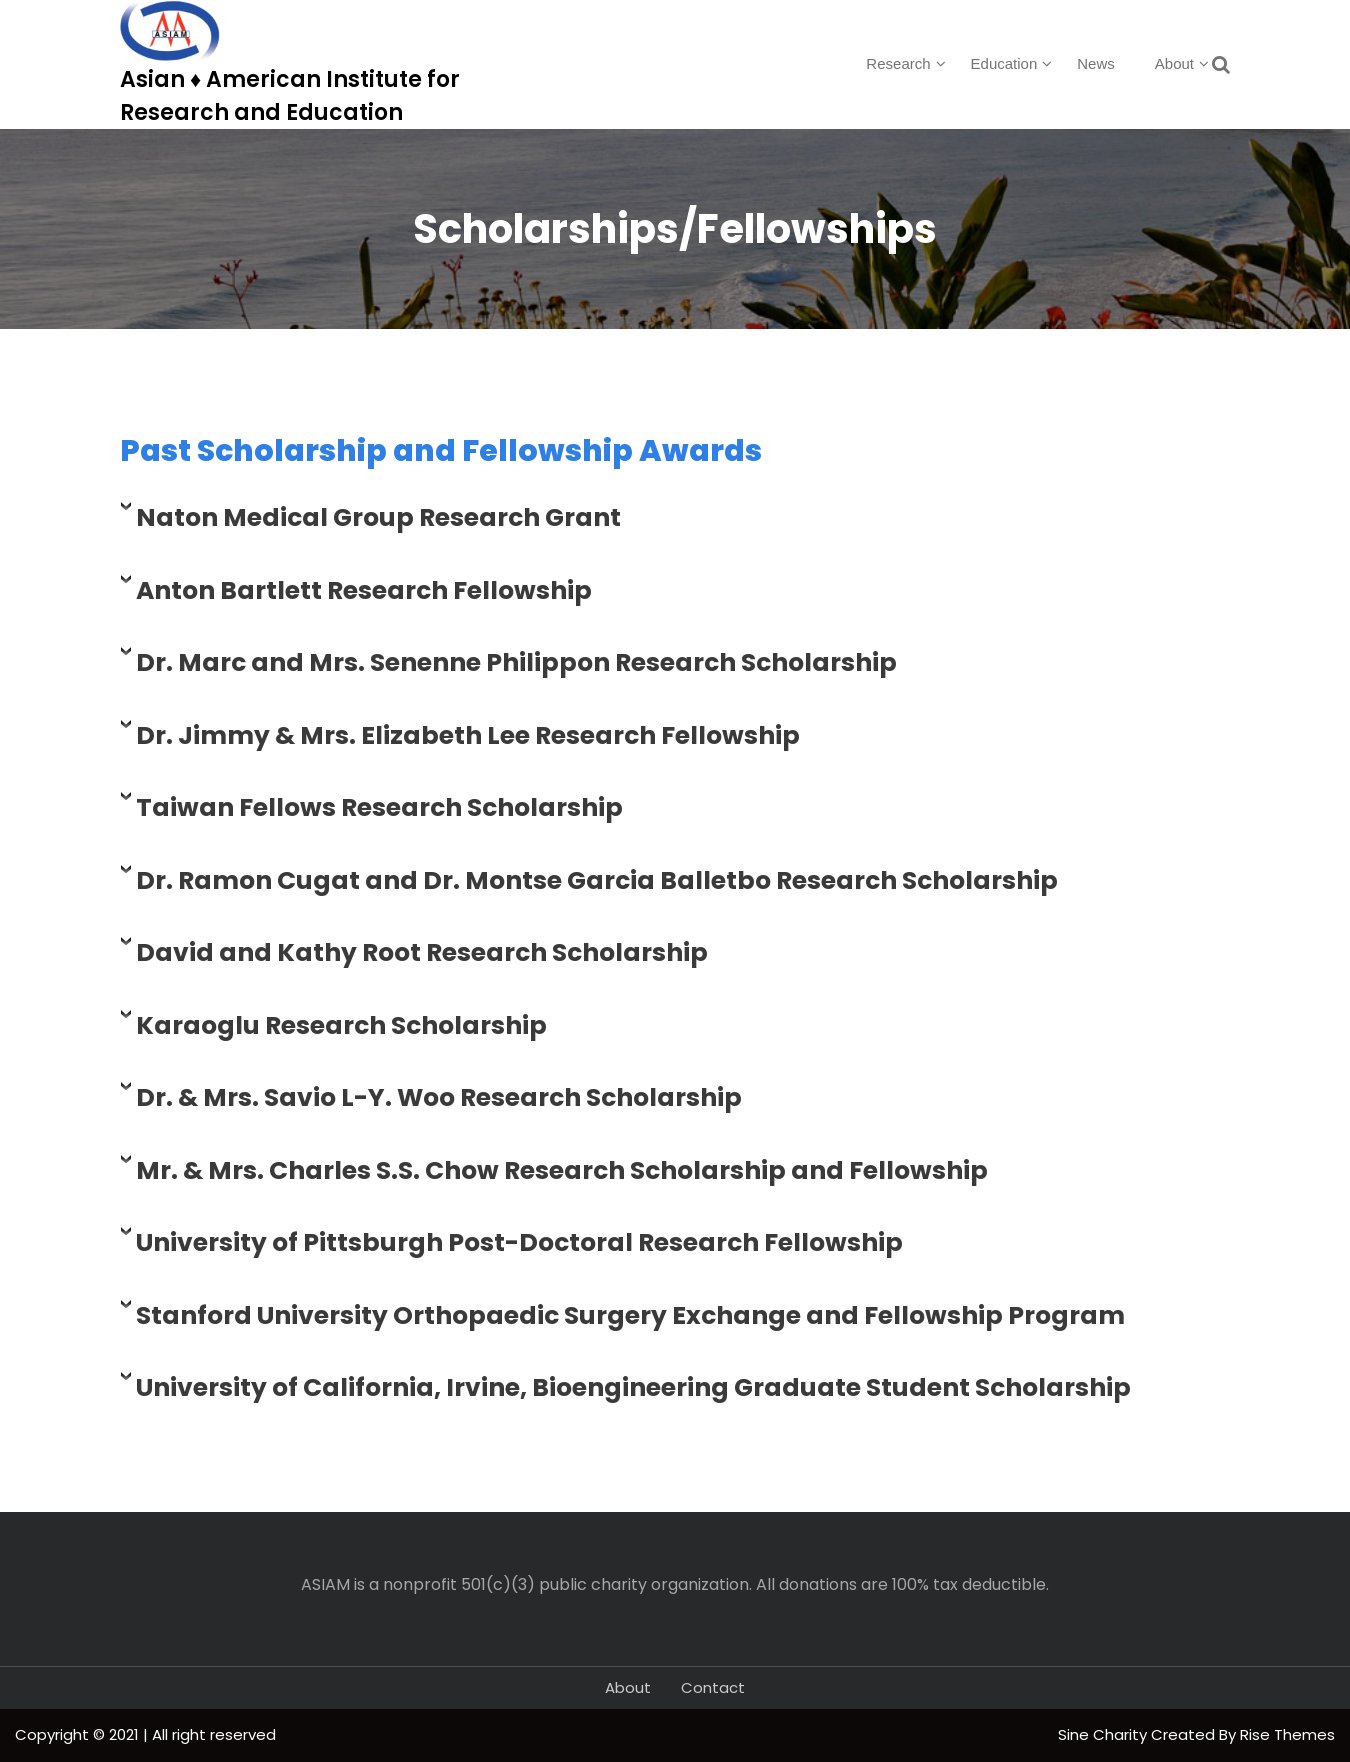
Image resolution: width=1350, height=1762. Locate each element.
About (1174, 63)
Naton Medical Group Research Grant (378, 517)
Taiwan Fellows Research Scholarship (379, 807)
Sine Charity (1104, 1734)
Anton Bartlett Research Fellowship (364, 590)
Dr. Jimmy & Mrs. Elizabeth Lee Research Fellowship (468, 735)
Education (1004, 63)
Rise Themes (1287, 1734)
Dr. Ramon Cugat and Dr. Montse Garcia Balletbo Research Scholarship (597, 880)
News (1096, 63)
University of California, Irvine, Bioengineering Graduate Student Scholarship (633, 1387)
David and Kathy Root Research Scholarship (422, 952)
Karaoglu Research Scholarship (341, 1025)
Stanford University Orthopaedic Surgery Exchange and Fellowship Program (630, 1315)
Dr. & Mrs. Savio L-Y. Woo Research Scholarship (439, 1097)
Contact (713, 1687)
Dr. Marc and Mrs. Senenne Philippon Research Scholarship (516, 662)
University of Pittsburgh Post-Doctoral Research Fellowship (519, 1242)
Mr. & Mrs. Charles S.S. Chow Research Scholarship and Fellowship (562, 1170)
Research (898, 63)
